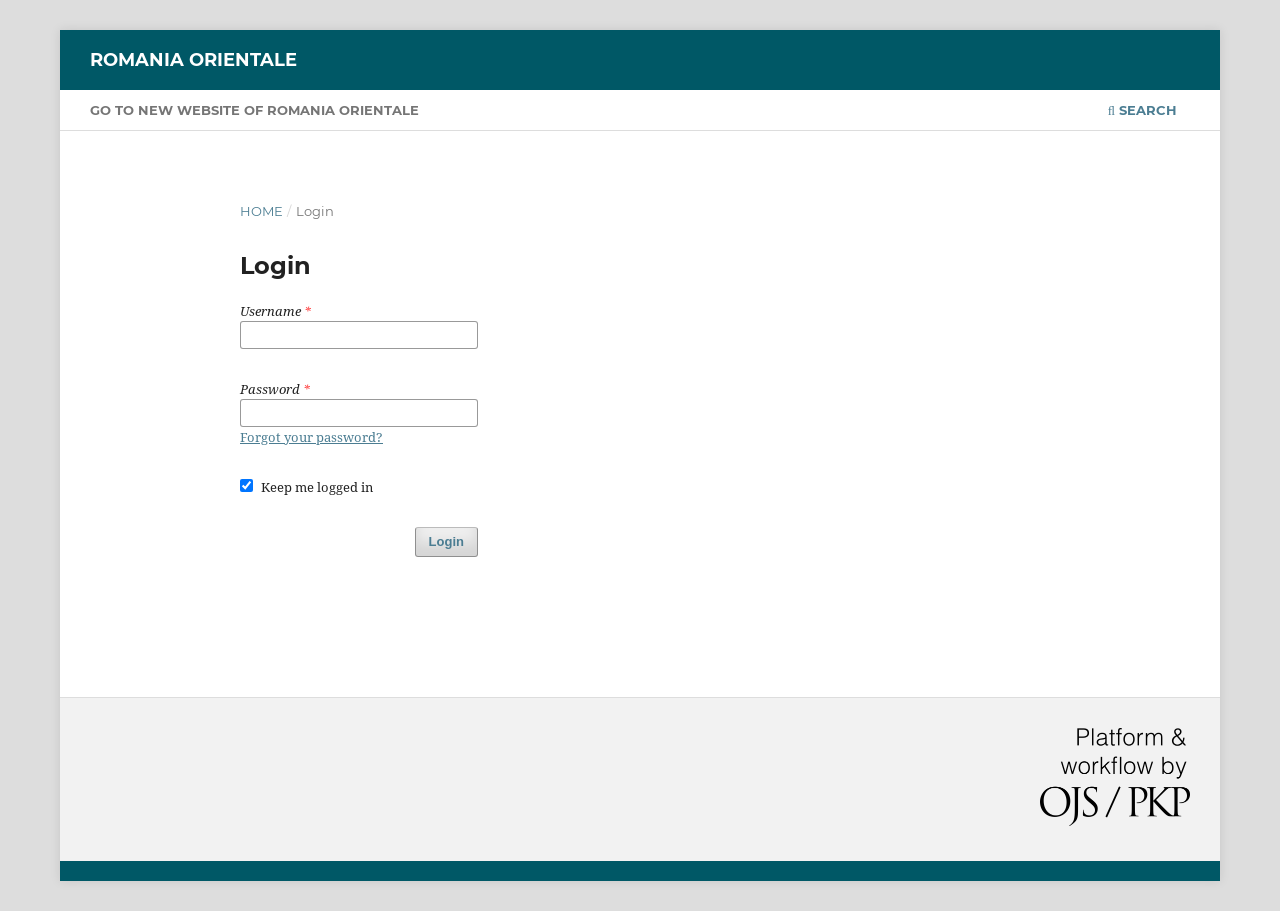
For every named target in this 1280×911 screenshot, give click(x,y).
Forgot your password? (311, 437)
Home (261, 211)
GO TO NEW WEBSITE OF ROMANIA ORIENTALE (254, 110)
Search (1142, 110)
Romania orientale (193, 60)
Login (446, 541)
